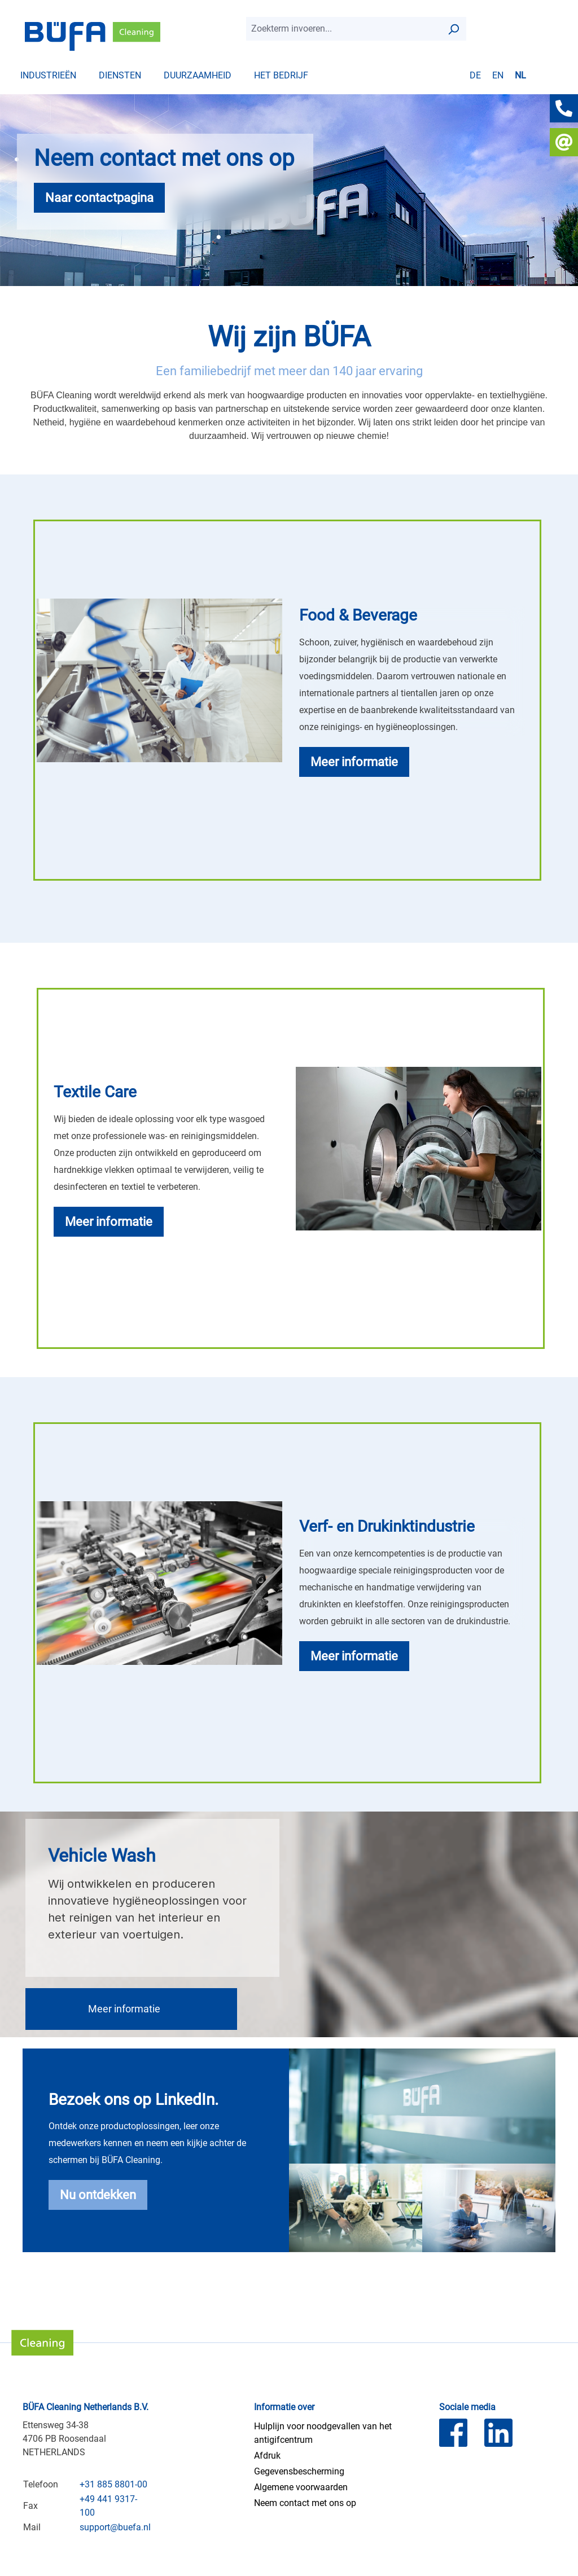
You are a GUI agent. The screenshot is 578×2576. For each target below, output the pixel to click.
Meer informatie (124, 2009)
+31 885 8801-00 (113, 2484)
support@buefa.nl (115, 2527)
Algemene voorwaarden (301, 2487)
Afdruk (267, 2455)
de (475, 75)
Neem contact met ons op (305, 2503)
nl (520, 75)
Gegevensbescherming (299, 2471)
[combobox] (343, 29)
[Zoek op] (453, 29)
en (497, 75)
